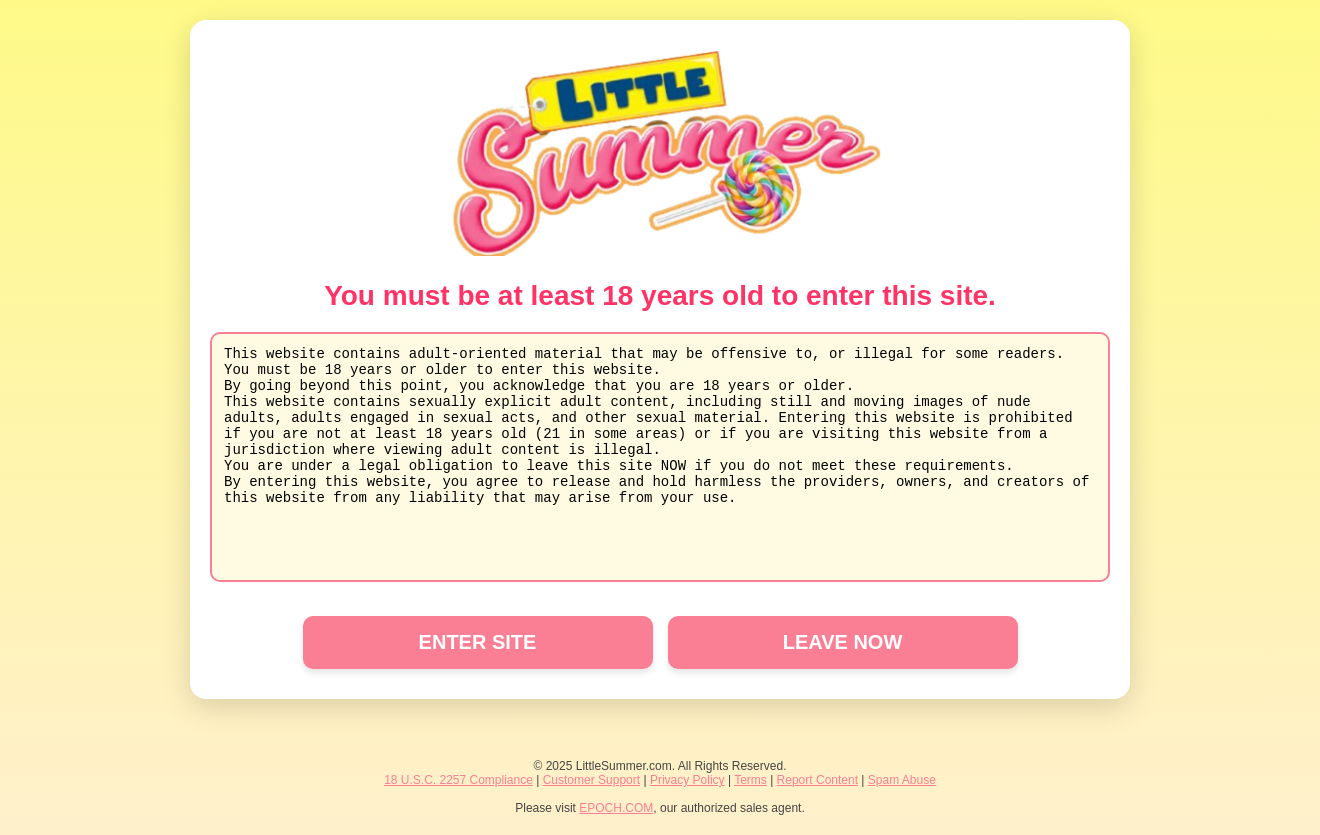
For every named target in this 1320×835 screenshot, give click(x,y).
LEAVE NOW (843, 642)
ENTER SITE (478, 642)
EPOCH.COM (616, 808)
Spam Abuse (902, 780)
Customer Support (591, 780)
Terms (750, 780)
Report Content (817, 780)
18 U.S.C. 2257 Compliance (458, 780)
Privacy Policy (687, 780)
